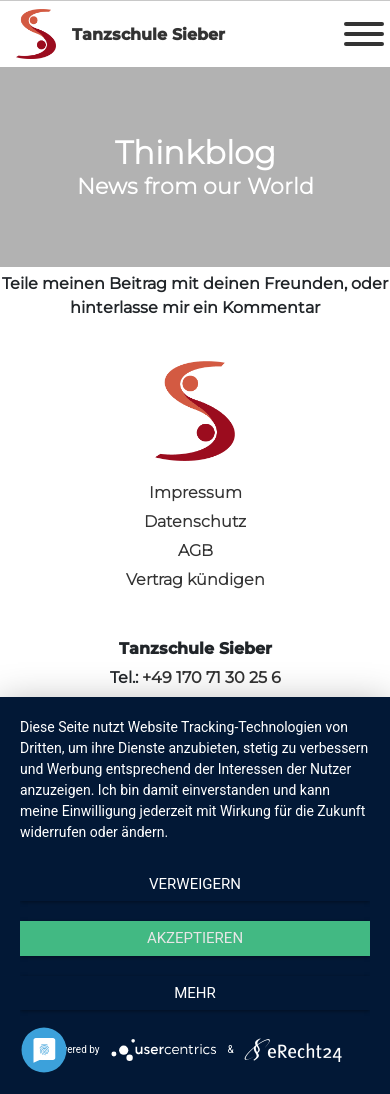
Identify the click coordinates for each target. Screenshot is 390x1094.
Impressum (195, 492)
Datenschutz (195, 521)
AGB (195, 550)
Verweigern (195, 884)
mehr (195, 993)
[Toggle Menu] (364, 34)
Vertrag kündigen (195, 579)
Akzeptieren (195, 938)
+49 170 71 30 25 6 (211, 677)
